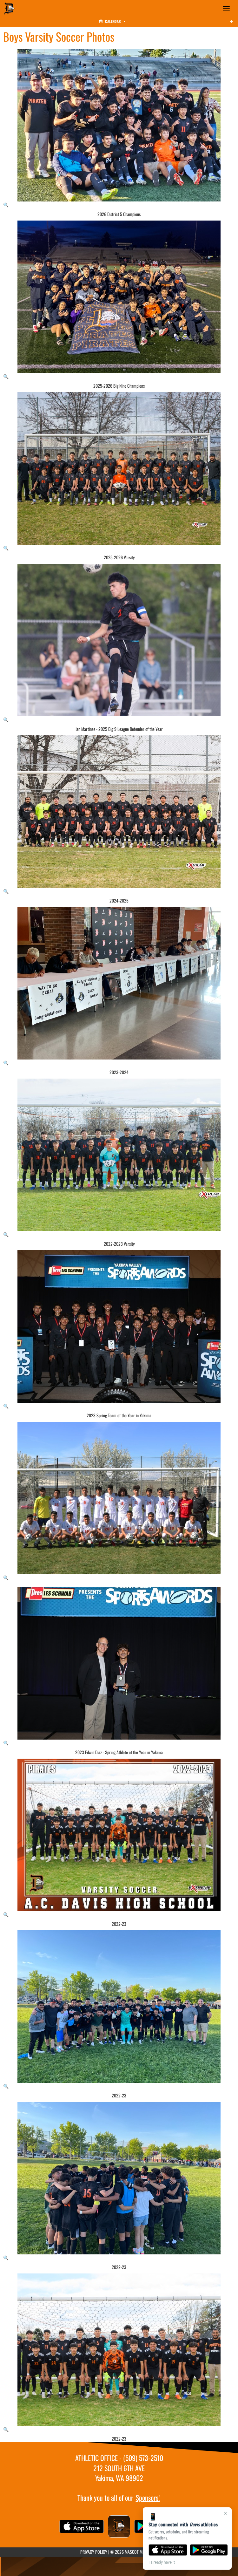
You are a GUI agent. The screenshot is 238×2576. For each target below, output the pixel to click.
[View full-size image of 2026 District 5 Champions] (119, 128)
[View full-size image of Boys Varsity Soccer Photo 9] (119, 1501)
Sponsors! (148, 2497)
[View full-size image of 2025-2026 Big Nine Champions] (119, 300)
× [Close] (225, 2513)
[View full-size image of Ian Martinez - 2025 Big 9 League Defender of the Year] (119, 643)
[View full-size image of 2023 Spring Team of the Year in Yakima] (119, 1329)
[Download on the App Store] (168, 2550)
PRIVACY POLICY (93, 2551)
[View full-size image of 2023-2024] (119, 986)
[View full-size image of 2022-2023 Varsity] (119, 1158)
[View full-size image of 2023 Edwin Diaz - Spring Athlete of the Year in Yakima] (119, 1666)
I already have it (162, 2562)
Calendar (112, 21)
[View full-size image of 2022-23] (119, 1838)
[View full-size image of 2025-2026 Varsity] (119, 471)
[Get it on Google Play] (209, 2550)
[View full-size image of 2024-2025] (119, 814)
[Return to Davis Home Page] (9, 8)
